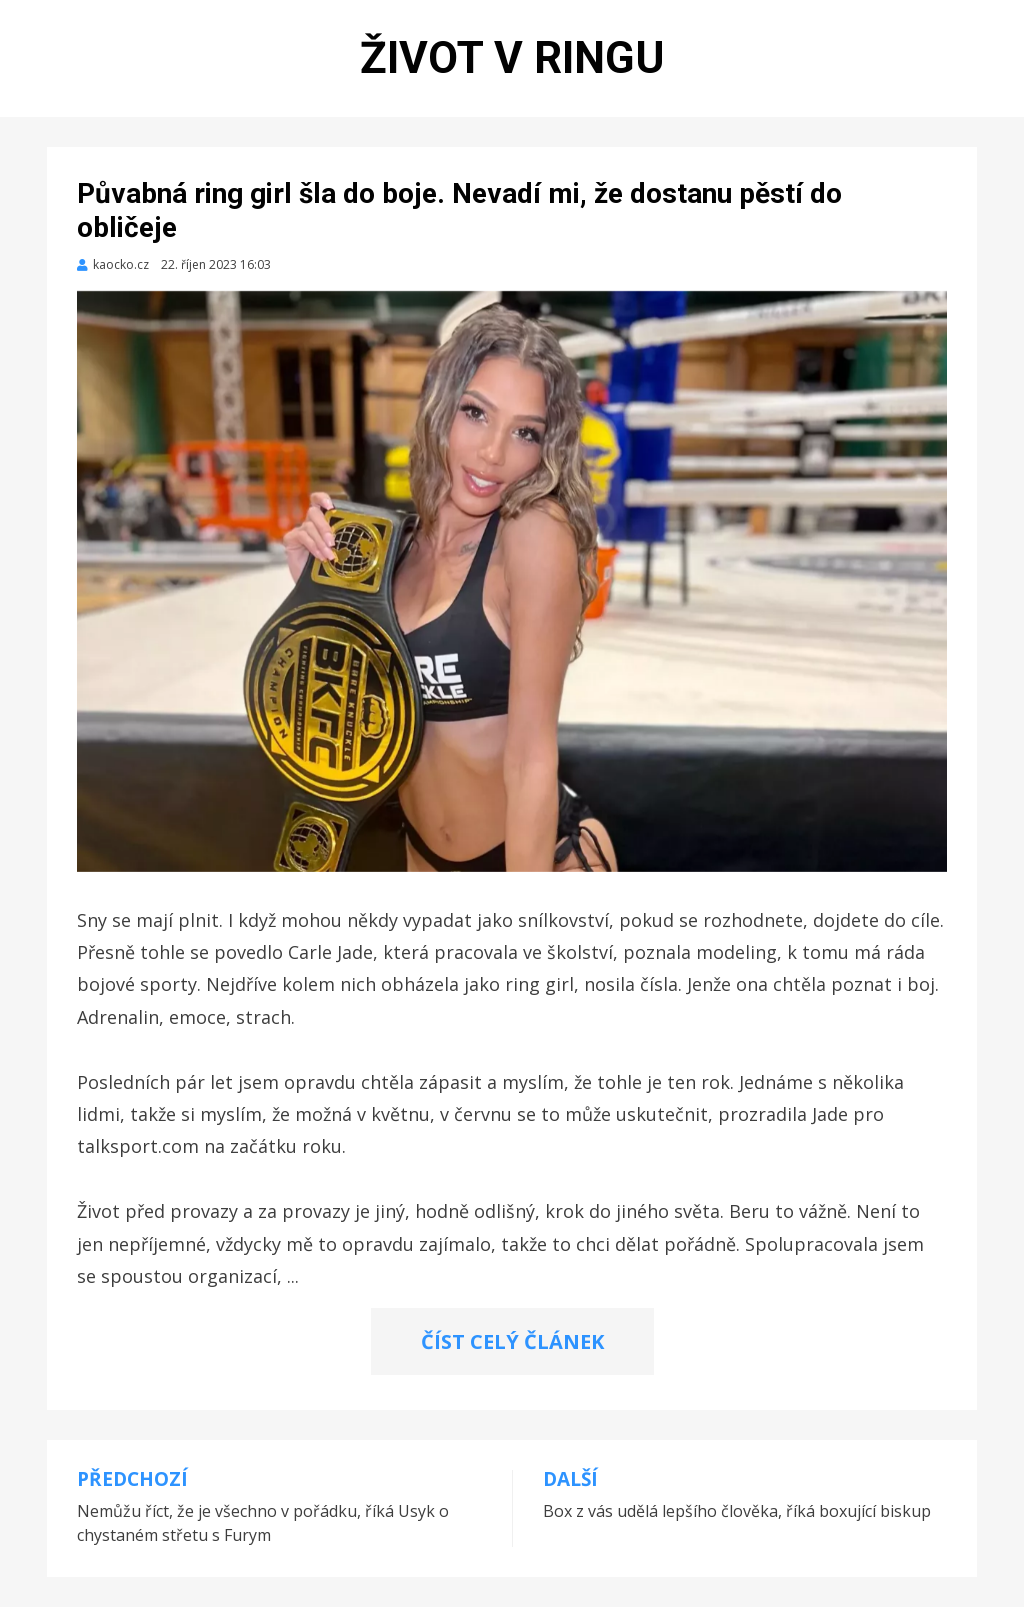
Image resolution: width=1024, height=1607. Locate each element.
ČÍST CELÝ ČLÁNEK (512, 1341)
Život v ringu (512, 58)
